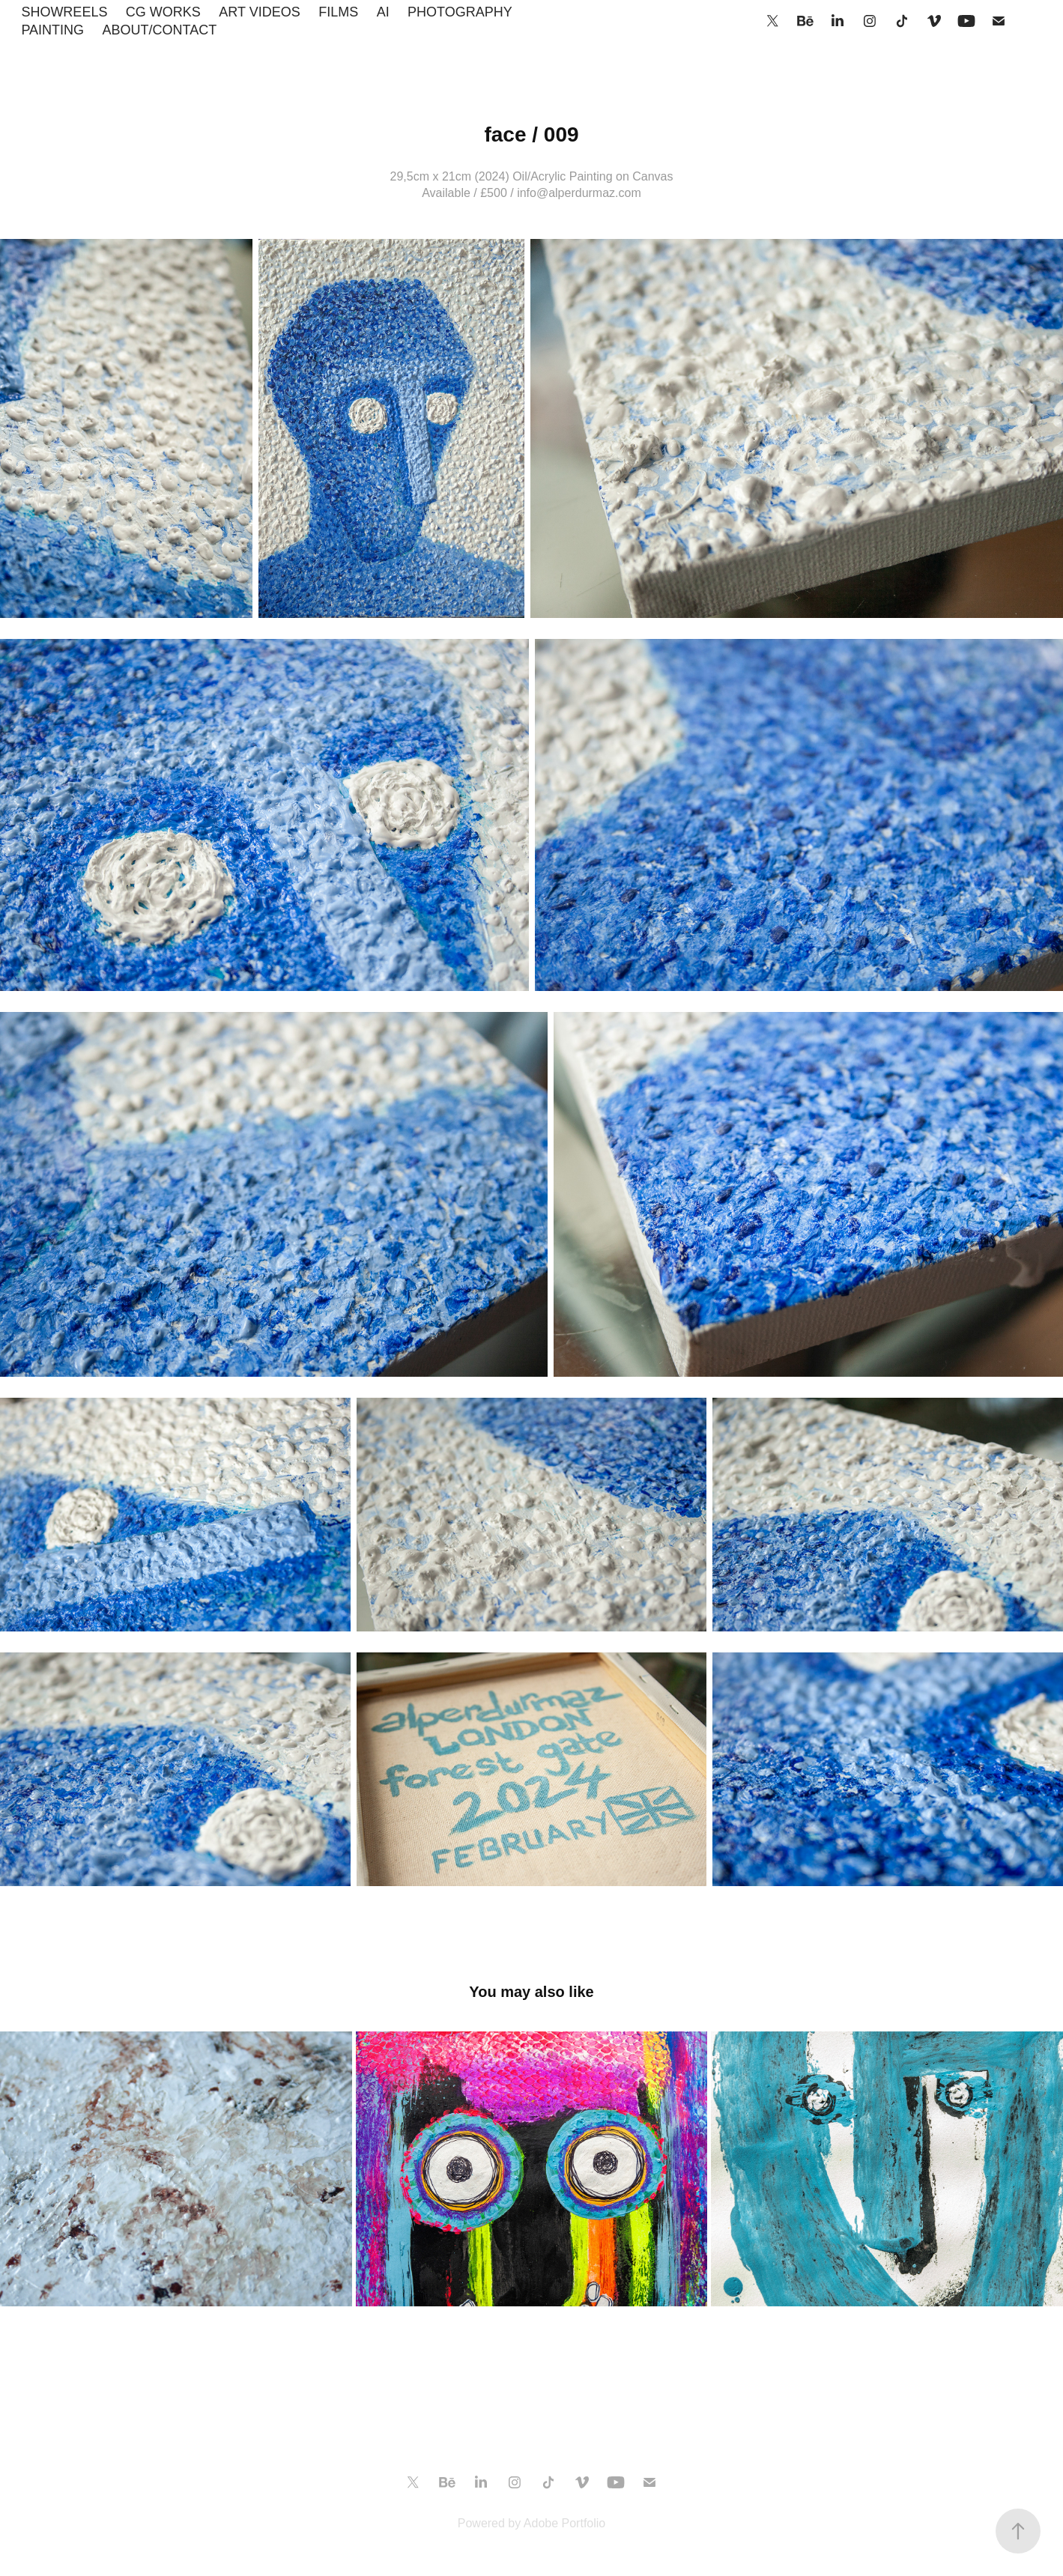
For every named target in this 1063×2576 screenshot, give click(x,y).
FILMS (338, 11)
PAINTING (52, 29)
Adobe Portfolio (564, 2523)
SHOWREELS (64, 11)
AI (383, 11)
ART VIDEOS (259, 11)
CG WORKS (163, 11)
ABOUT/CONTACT (160, 29)
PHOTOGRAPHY (460, 11)
